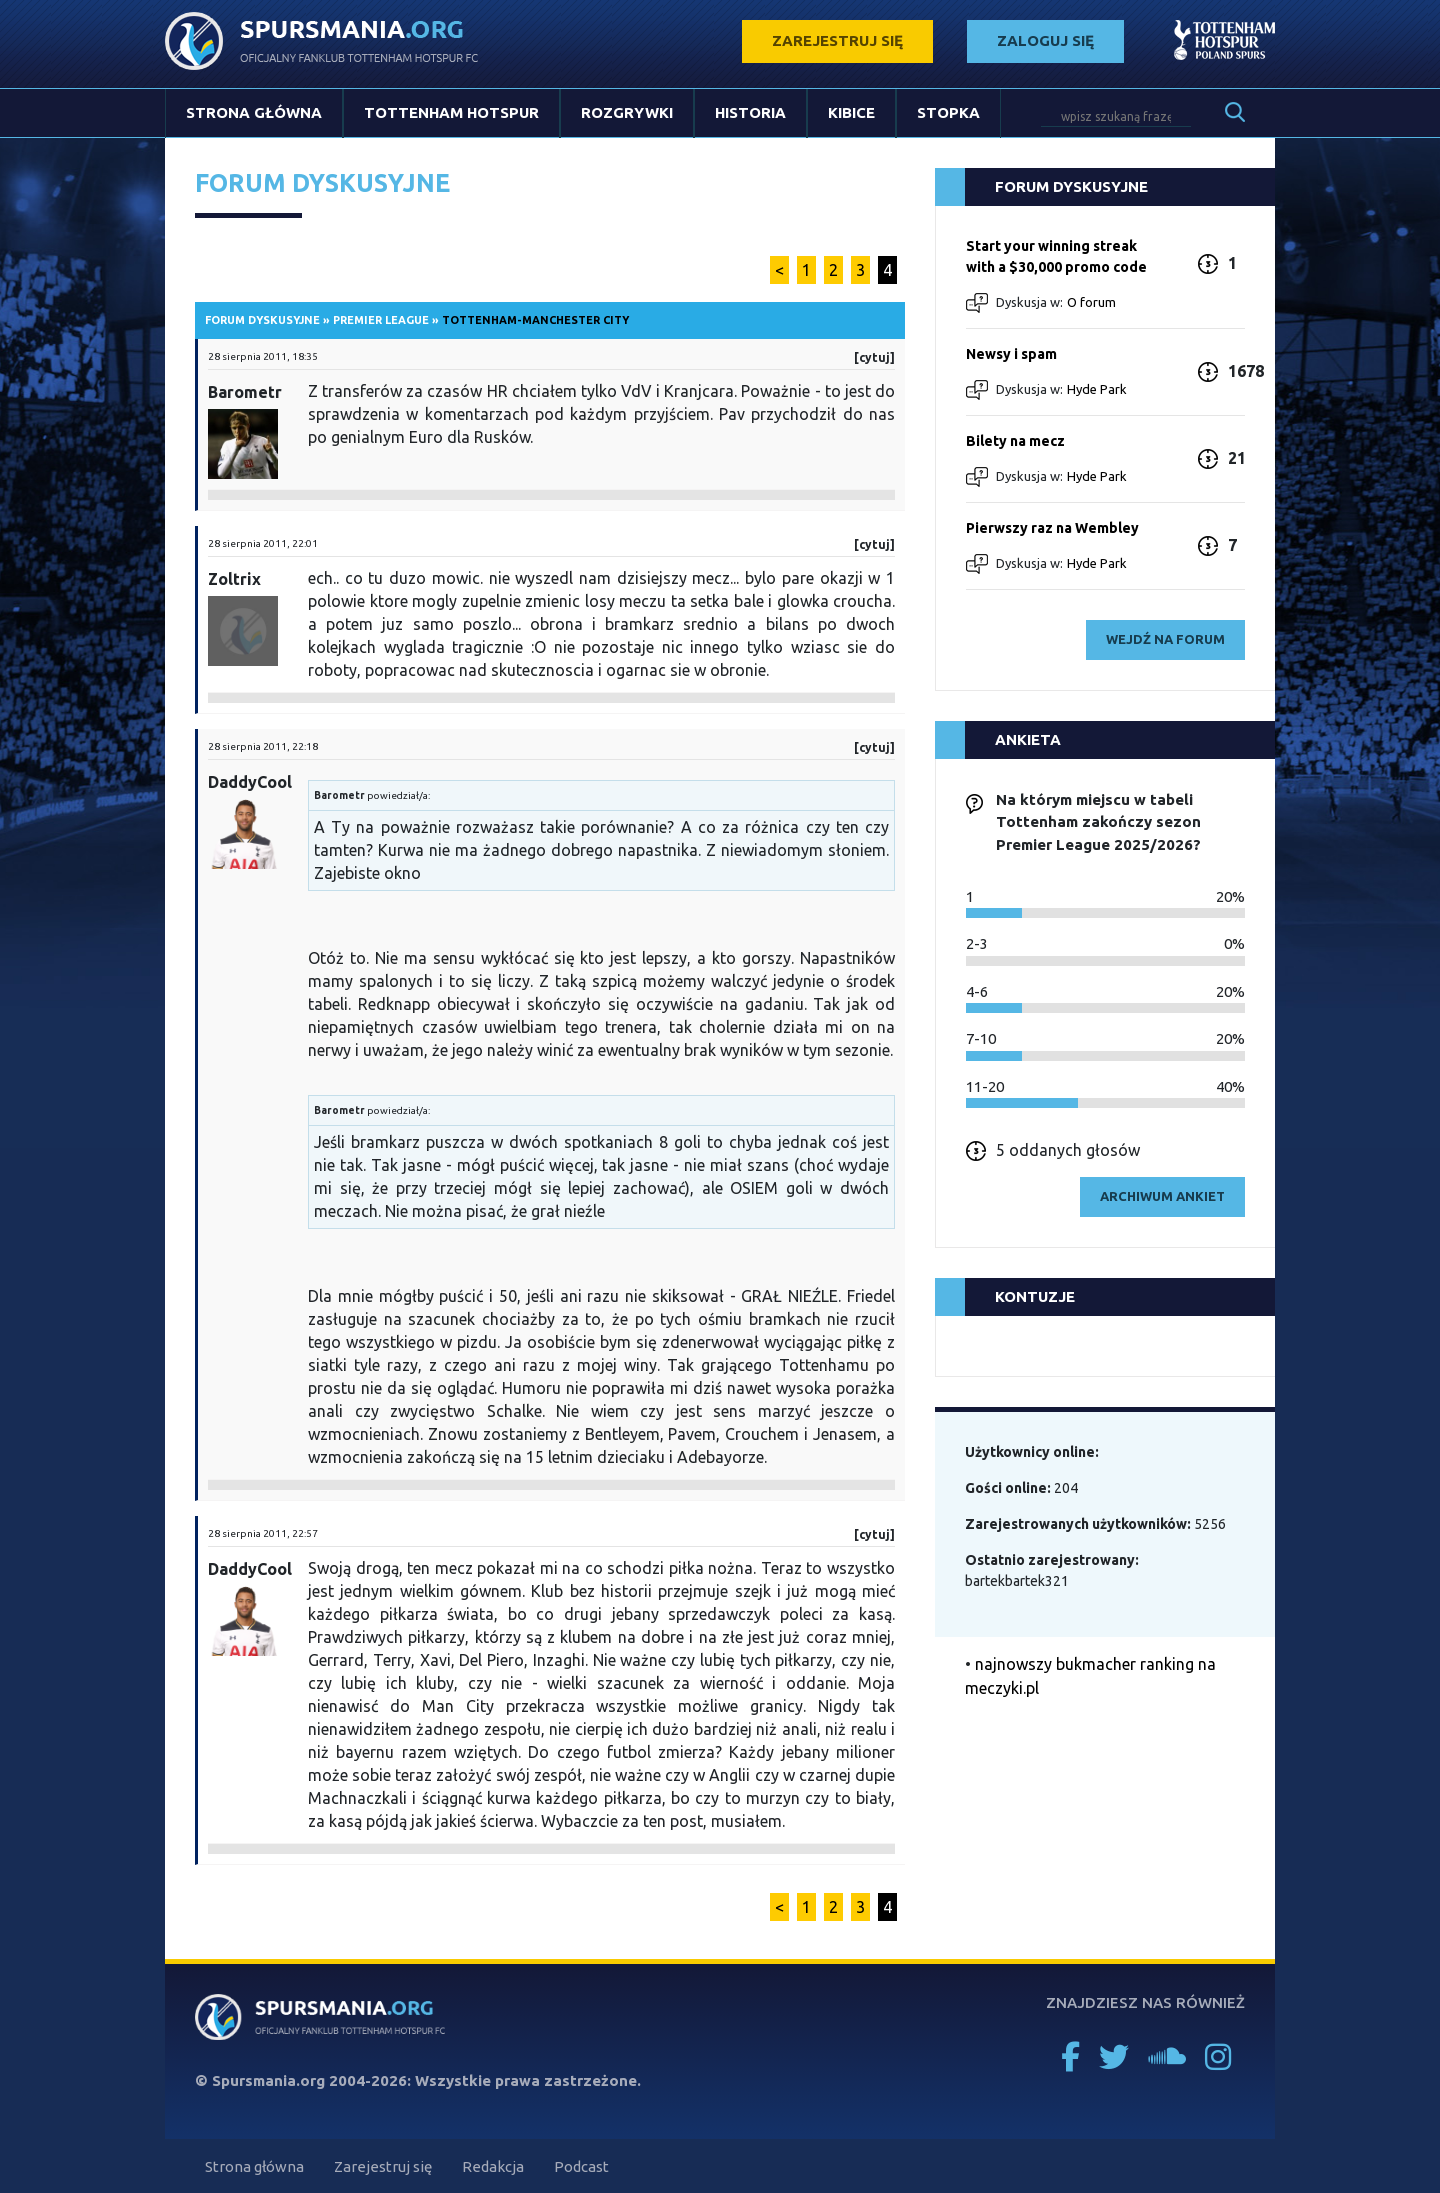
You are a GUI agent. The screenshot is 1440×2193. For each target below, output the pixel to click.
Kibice (851, 112)
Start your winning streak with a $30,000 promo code (1056, 256)
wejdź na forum (1165, 639)
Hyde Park (1097, 389)
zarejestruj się (837, 40)
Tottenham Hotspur (451, 112)
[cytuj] (874, 357)
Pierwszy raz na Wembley (1052, 528)
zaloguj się (1045, 40)
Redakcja (493, 2166)
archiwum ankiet (1162, 1196)
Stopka (948, 112)
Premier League (381, 320)
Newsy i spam (1011, 354)
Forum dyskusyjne (262, 320)
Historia (750, 112)
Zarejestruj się (383, 2166)
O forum (1091, 302)
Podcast (581, 2166)
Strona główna (254, 112)
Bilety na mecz (1015, 441)
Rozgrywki (627, 112)
